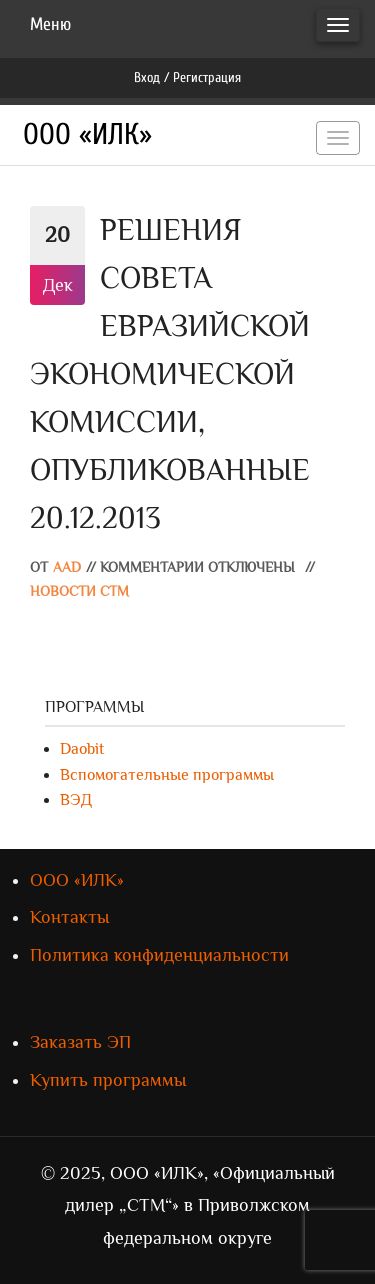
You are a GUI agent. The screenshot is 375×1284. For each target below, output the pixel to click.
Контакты (69, 917)
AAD (67, 567)
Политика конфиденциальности (159, 955)
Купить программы (108, 1080)
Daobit (82, 749)
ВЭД (76, 800)
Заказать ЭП (80, 1042)
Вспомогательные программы (167, 775)
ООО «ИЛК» (87, 134)
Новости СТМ (79, 591)
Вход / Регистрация (187, 77)
